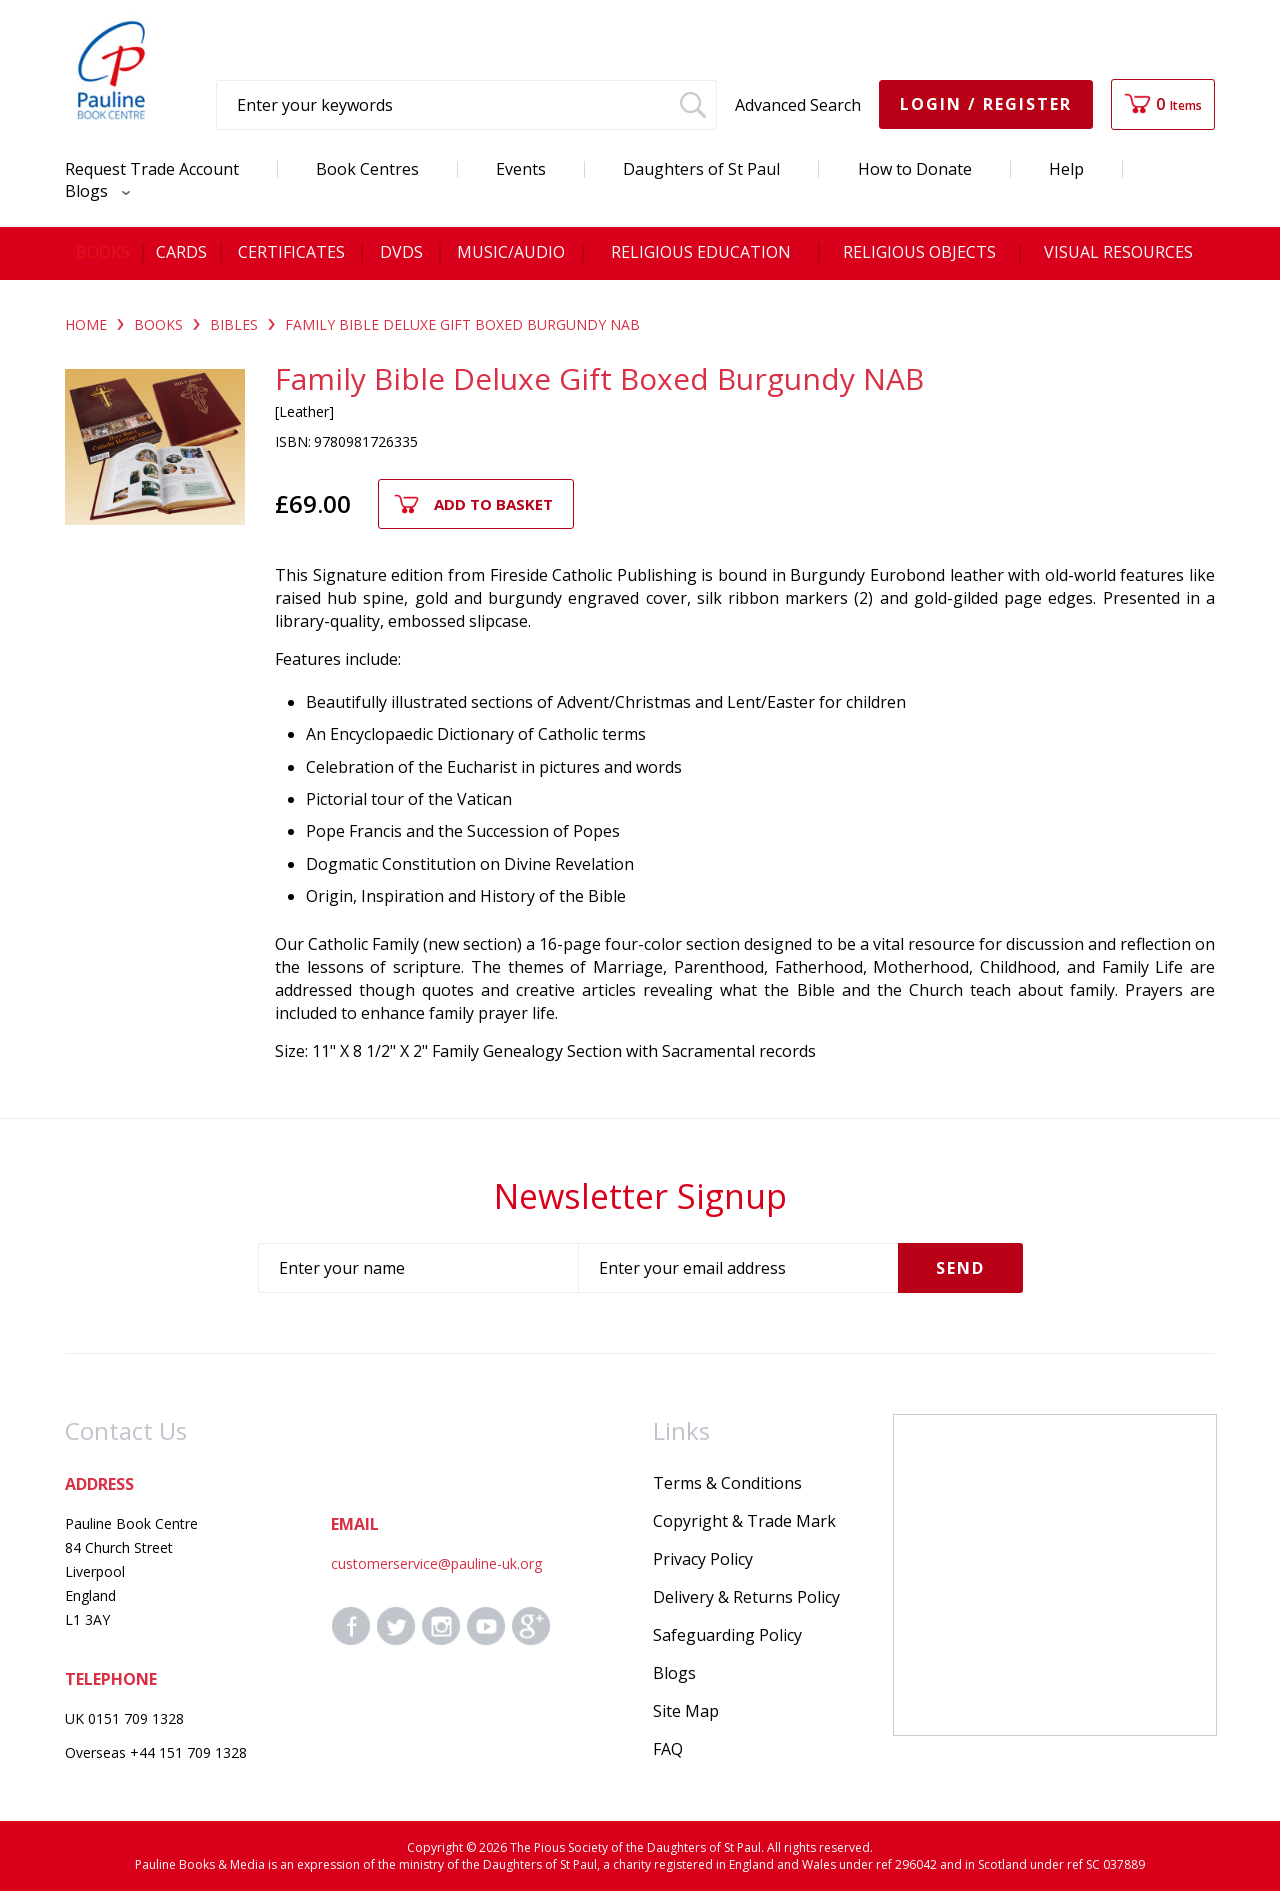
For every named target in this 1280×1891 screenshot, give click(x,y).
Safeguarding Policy (727, 1635)
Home (86, 324)
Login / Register (986, 104)
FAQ (668, 1749)
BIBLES (234, 324)
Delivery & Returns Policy (746, 1597)
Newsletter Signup (640, 1196)
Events (521, 169)
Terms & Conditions (727, 1483)
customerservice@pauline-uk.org (436, 1563)
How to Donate (915, 169)
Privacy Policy (703, 1559)
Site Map (686, 1711)
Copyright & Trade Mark (744, 1521)
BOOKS (158, 324)
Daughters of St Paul (701, 169)
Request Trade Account (152, 169)
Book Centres (367, 169)
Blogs (92, 191)
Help (1066, 169)
